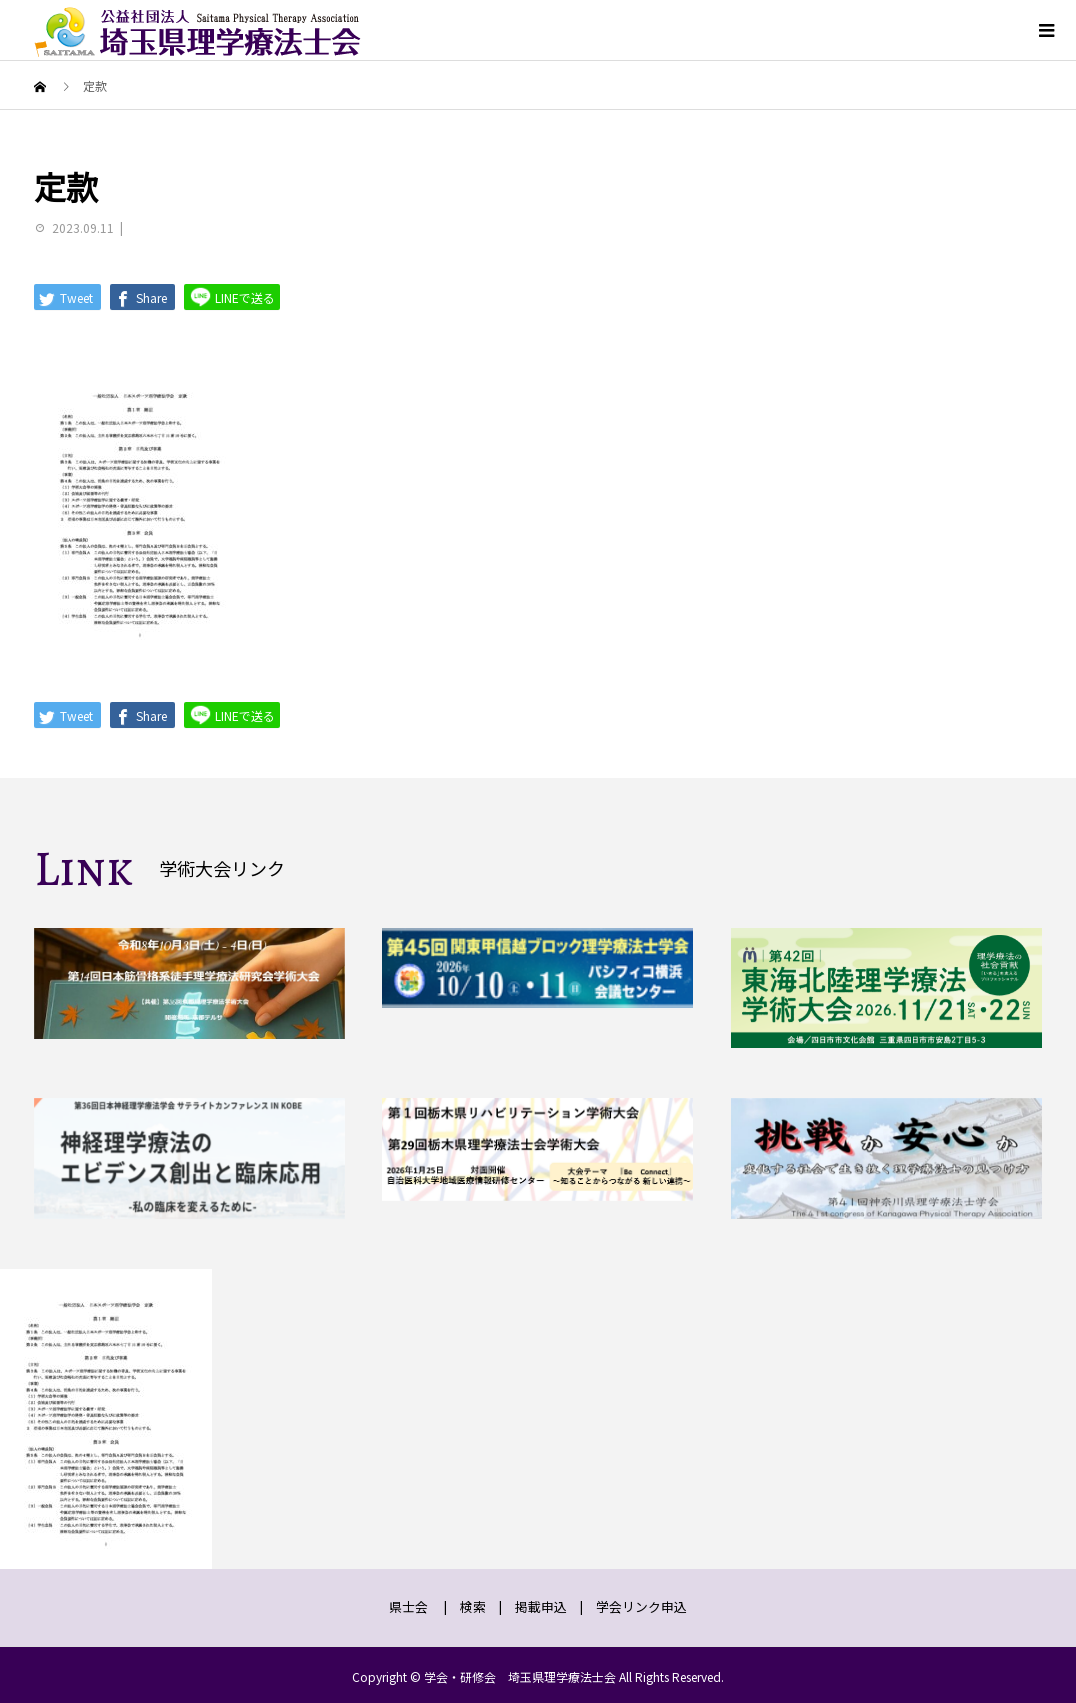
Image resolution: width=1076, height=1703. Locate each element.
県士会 (408, 1606)
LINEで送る (232, 296)
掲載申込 (541, 1606)
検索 (473, 1606)
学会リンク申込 (641, 1606)
